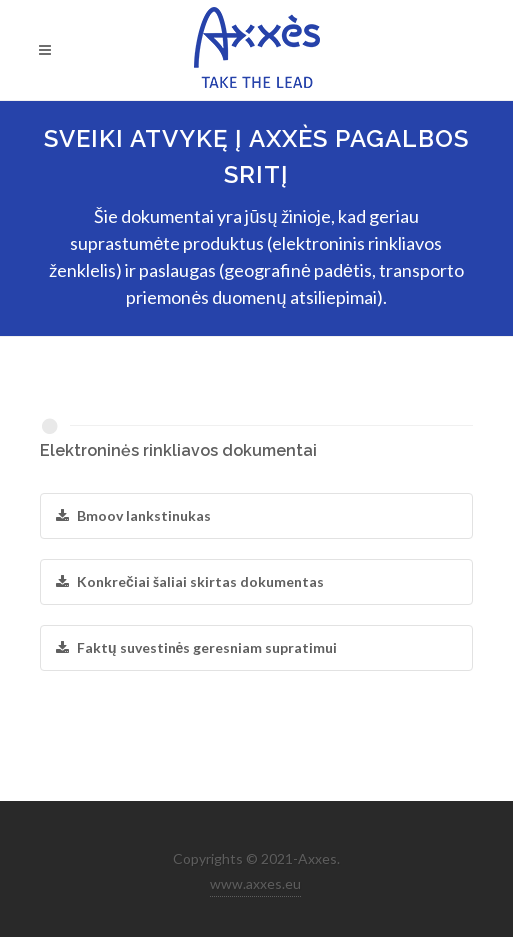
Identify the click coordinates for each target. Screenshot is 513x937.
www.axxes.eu (255, 883)
